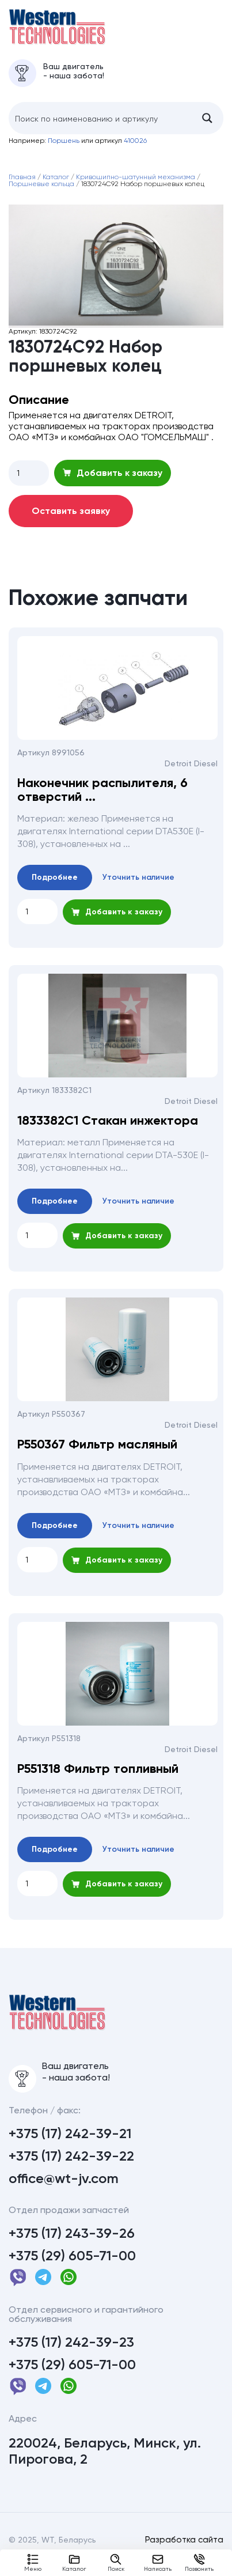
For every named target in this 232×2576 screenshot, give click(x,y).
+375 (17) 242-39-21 (70, 2148)
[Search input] (100, 125)
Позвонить (199, 2563)
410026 (135, 148)
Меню (32, 2563)
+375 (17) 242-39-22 (71, 2171)
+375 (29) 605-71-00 (72, 2271)
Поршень (63, 148)
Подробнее (55, 885)
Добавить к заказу (112, 480)
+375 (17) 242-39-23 (71, 2357)
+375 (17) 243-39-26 (72, 2248)
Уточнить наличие (138, 885)
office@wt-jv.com (64, 2193)
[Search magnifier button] (207, 125)
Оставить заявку (71, 518)
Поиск (116, 2563)
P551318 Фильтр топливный (97, 1776)
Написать (158, 2563)
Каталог (74, 2563)
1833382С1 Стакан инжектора (107, 1128)
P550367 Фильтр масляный (97, 1452)
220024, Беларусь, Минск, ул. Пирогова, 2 (105, 2466)
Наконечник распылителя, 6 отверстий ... (102, 797)
